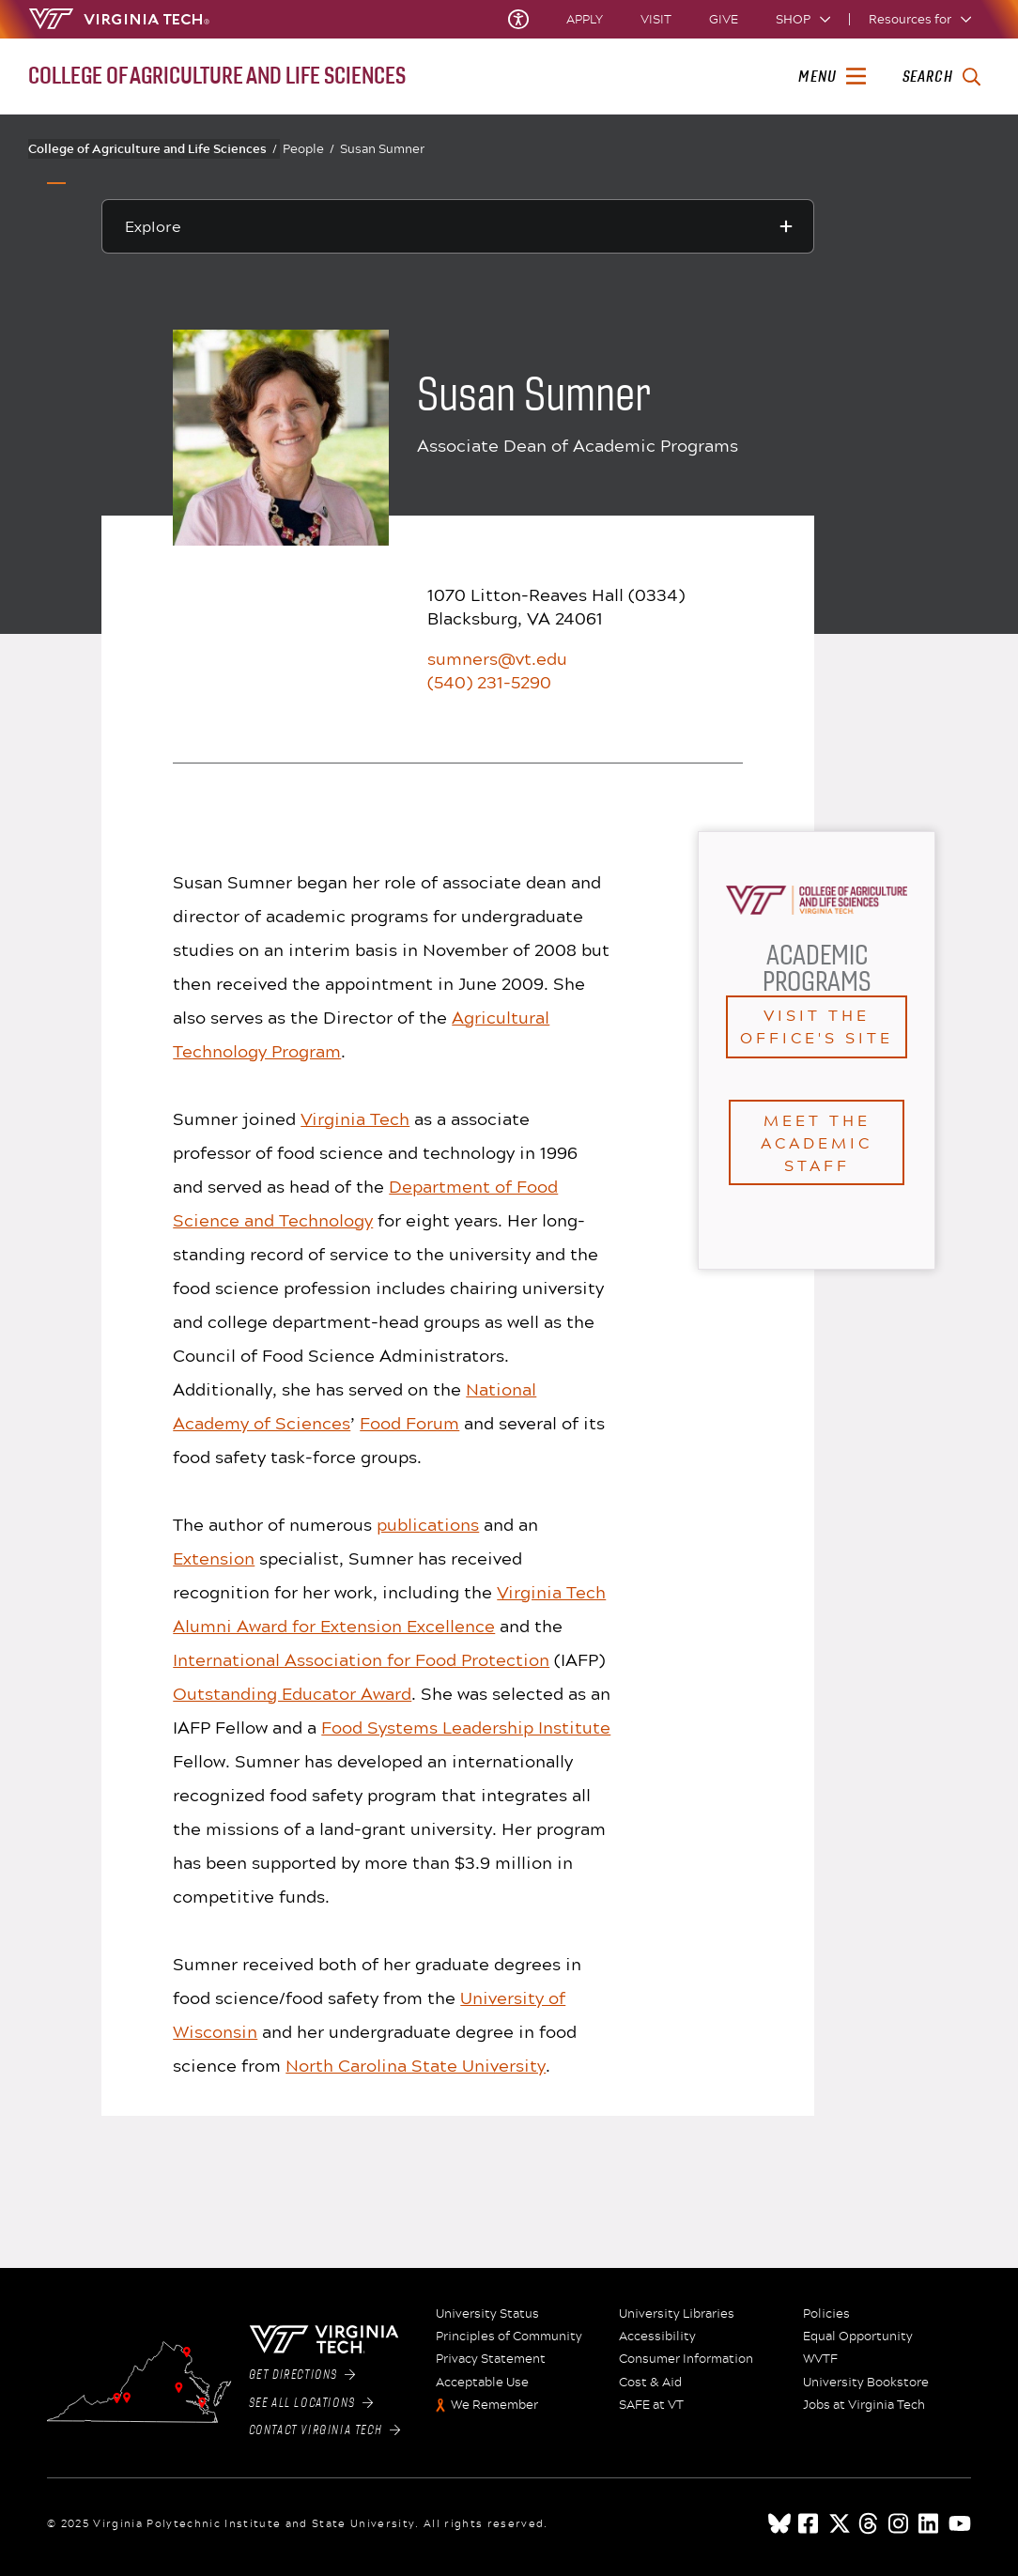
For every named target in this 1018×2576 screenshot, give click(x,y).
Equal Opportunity (858, 2336)
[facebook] (809, 2523)
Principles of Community (509, 2336)
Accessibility (657, 2336)
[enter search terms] (941, 77)
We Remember (494, 2405)
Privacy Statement (491, 2359)
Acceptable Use (482, 2382)
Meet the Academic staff (816, 1142)
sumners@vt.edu (497, 658)
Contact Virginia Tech (324, 2430)
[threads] (869, 2523)
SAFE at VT (651, 2405)
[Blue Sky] (779, 2523)
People (308, 149)
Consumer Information (686, 2359)
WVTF (820, 2359)
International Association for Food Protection (361, 1659)
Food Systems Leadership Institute (465, 1727)
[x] (839, 2523)
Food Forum (409, 1423)
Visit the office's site (816, 1026)
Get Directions (302, 2375)
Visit (655, 19)
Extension (213, 1558)
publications (428, 1524)
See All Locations (311, 2403)
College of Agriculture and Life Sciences (152, 148)
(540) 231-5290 (489, 682)
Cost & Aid (650, 2382)
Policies (826, 2314)
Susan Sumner (382, 148)
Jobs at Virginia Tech (864, 2405)
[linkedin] (929, 2523)
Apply (584, 19)
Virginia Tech (355, 1118)
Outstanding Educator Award (292, 1693)
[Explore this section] (457, 226)
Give (723, 19)
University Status (487, 2314)
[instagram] (899, 2523)
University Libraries (676, 2314)
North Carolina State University (415, 2065)
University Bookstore (866, 2382)
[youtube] (960, 2523)
